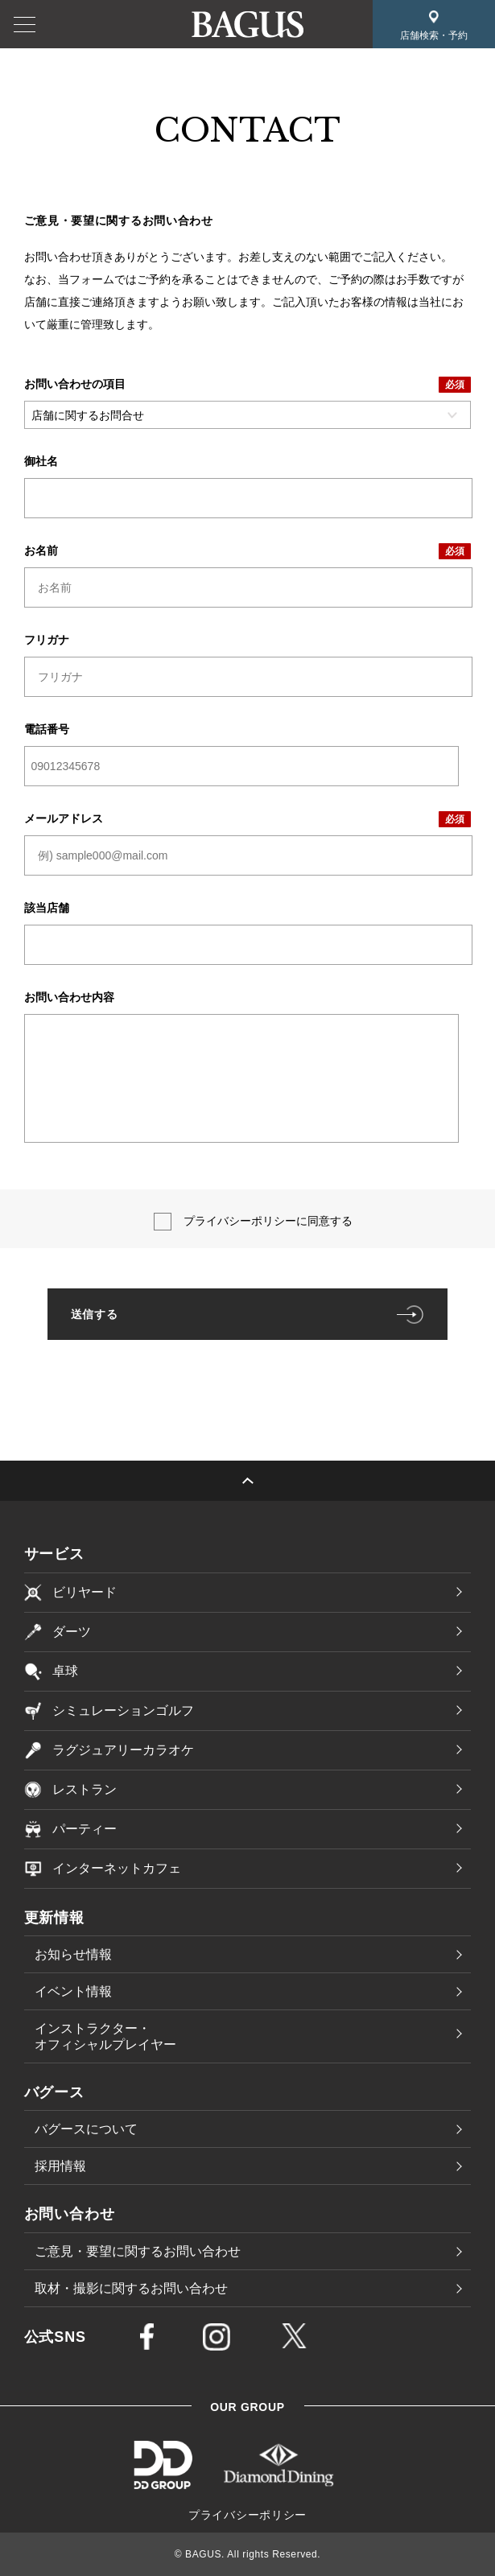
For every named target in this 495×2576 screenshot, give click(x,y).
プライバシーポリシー (247, 2514)
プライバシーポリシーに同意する (268, 1220)
